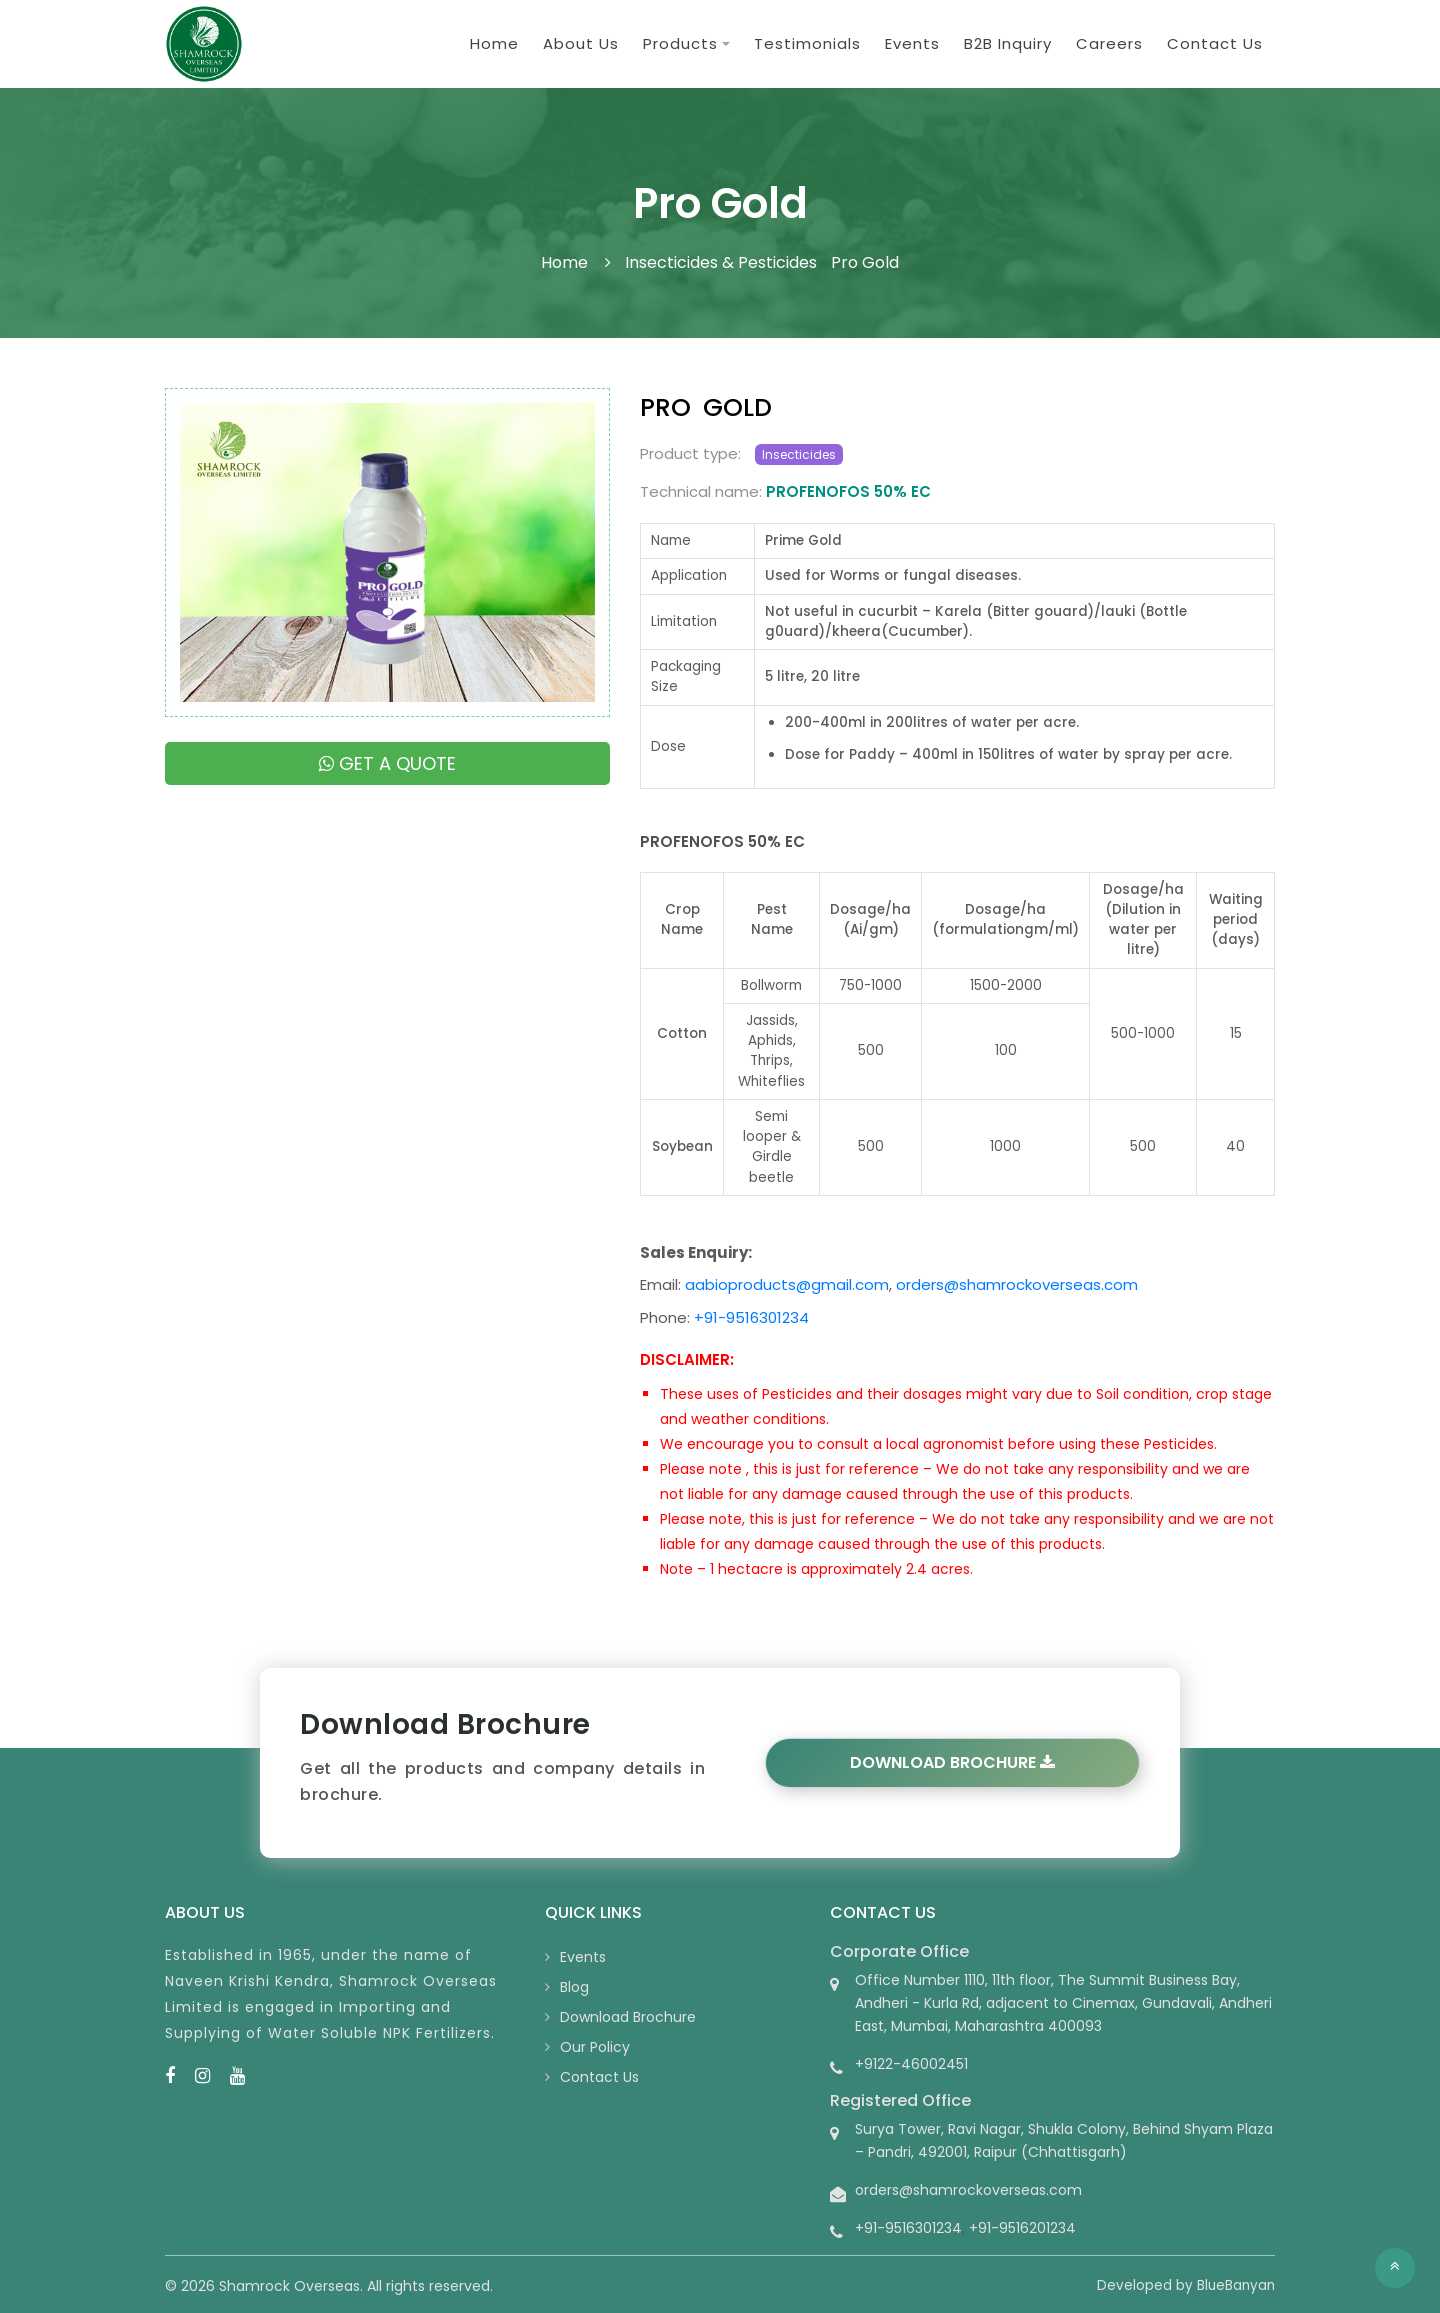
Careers (1109, 43)
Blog (574, 1987)
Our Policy (595, 2047)
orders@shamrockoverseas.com (1017, 1284)
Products (680, 43)
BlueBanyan (1236, 2285)
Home (494, 43)
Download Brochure (952, 1762)
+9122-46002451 (911, 2064)
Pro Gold (865, 262)
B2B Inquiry (1008, 43)
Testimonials (807, 43)
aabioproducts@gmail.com (787, 1284)
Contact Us (1215, 43)
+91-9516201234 (1022, 2228)
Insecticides (799, 454)
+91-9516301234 (751, 1317)
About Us (581, 43)
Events (912, 43)
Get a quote (387, 763)
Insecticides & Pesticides (721, 262)
